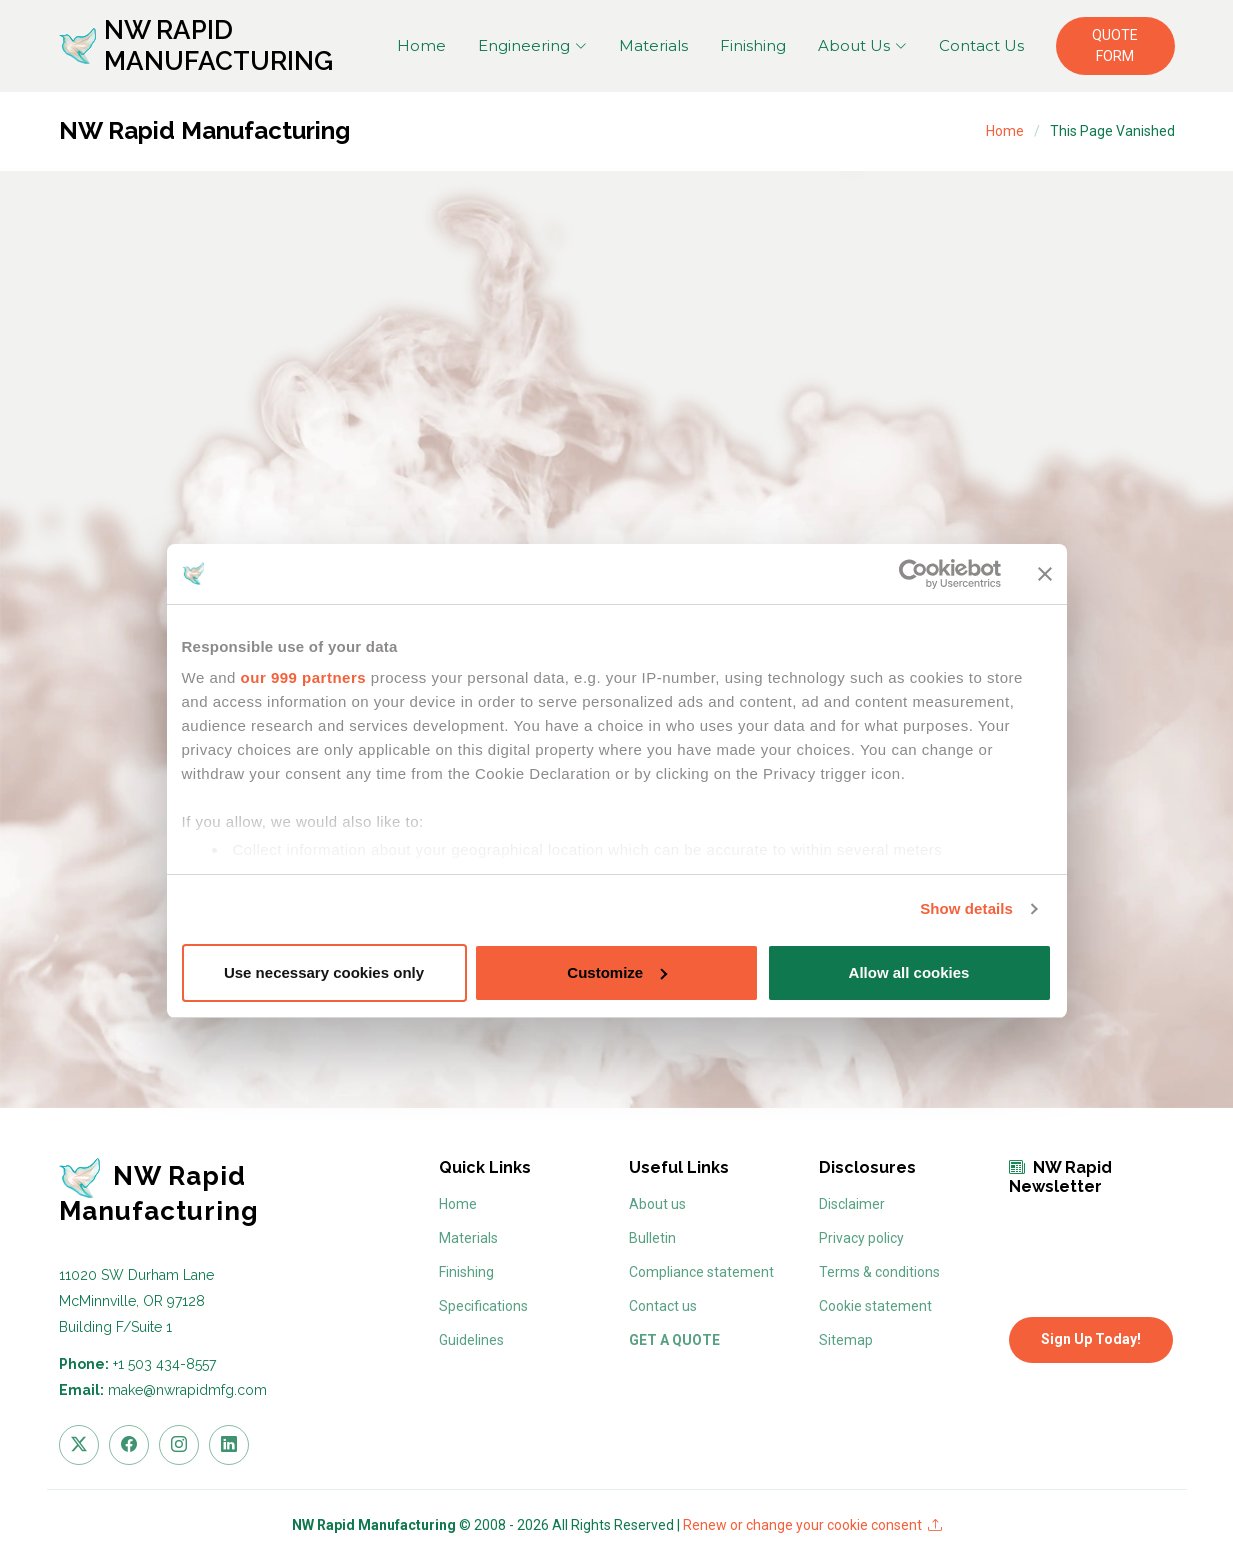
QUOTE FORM (1115, 45)
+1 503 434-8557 (164, 1364)
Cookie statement (875, 1306)
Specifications (483, 1306)
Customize (617, 972)
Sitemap (846, 1340)
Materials (653, 45)
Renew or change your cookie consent (812, 1525)
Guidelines (471, 1340)
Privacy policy (861, 1238)
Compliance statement (701, 1272)
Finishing (753, 45)
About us (657, 1204)
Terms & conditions (879, 1272)
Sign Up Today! (1091, 1339)
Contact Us (981, 45)
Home (421, 45)
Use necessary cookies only (324, 972)
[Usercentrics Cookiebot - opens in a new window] (913, 574)
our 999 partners (304, 677)
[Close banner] (1045, 574)
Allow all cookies (909, 972)
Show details (966, 908)
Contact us (663, 1306)
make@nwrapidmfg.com (187, 1390)
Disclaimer (852, 1204)
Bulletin (652, 1238)
